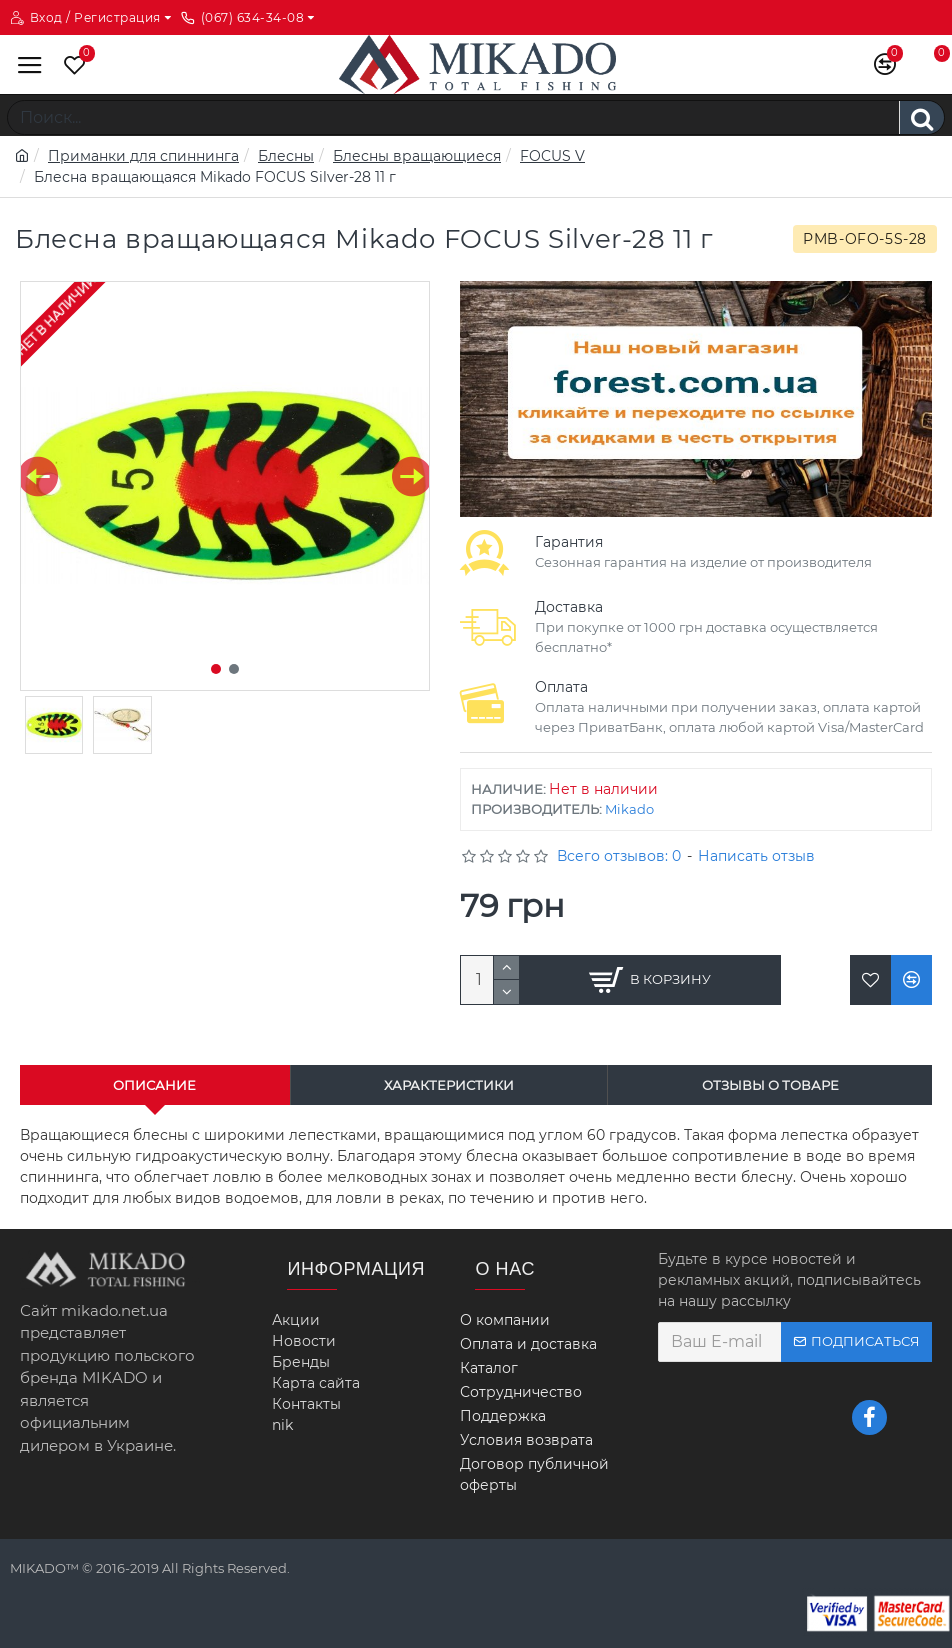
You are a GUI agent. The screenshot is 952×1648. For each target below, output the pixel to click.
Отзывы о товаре (770, 1085)
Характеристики (449, 1085)
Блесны (286, 156)
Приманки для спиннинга (143, 156)
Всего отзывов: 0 (619, 856)
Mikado (629, 809)
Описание (154, 1085)
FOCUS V (552, 156)
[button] (38, 476)
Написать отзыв (756, 856)
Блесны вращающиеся (417, 156)
